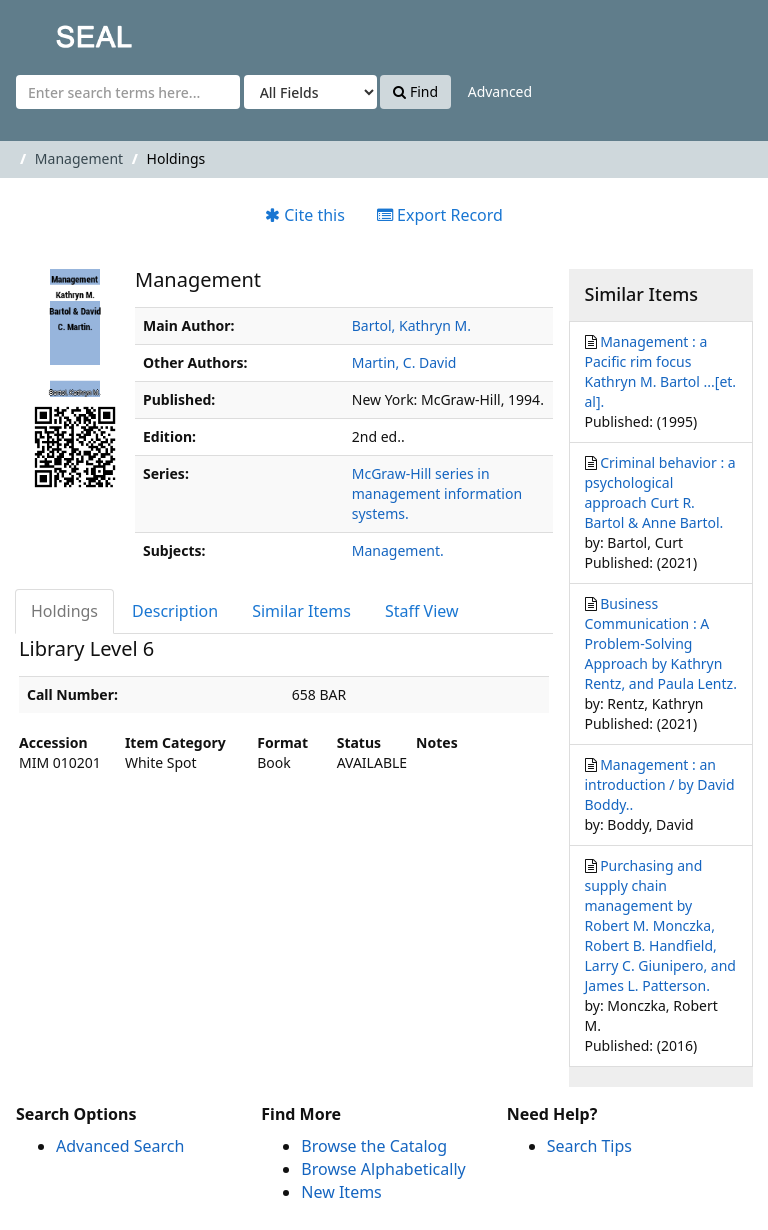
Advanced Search (120, 1146)
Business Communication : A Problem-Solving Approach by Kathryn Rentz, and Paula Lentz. (661, 643)
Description (175, 611)
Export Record (440, 215)
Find (415, 91)
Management (79, 158)
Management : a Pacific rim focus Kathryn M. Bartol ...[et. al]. (661, 371)
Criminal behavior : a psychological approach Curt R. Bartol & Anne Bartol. (660, 492)
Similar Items (301, 611)
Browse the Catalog (374, 1146)
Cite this (305, 215)
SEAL (54, 30)
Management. (398, 550)
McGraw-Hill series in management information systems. (437, 493)
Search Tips (589, 1146)
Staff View (422, 611)
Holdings (64, 611)
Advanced (500, 91)
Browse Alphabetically (383, 1169)
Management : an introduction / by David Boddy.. (660, 784)
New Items (341, 1192)
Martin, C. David (404, 362)
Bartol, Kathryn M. (411, 325)
